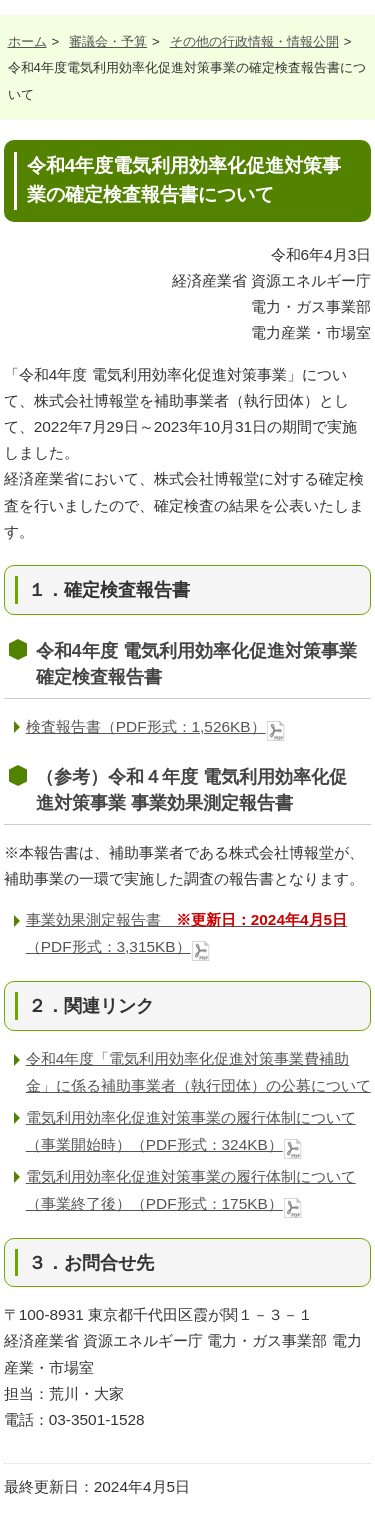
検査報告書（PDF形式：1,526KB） (156, 726)
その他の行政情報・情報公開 (254, 41)
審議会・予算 (108, 41)
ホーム (27, 41)
